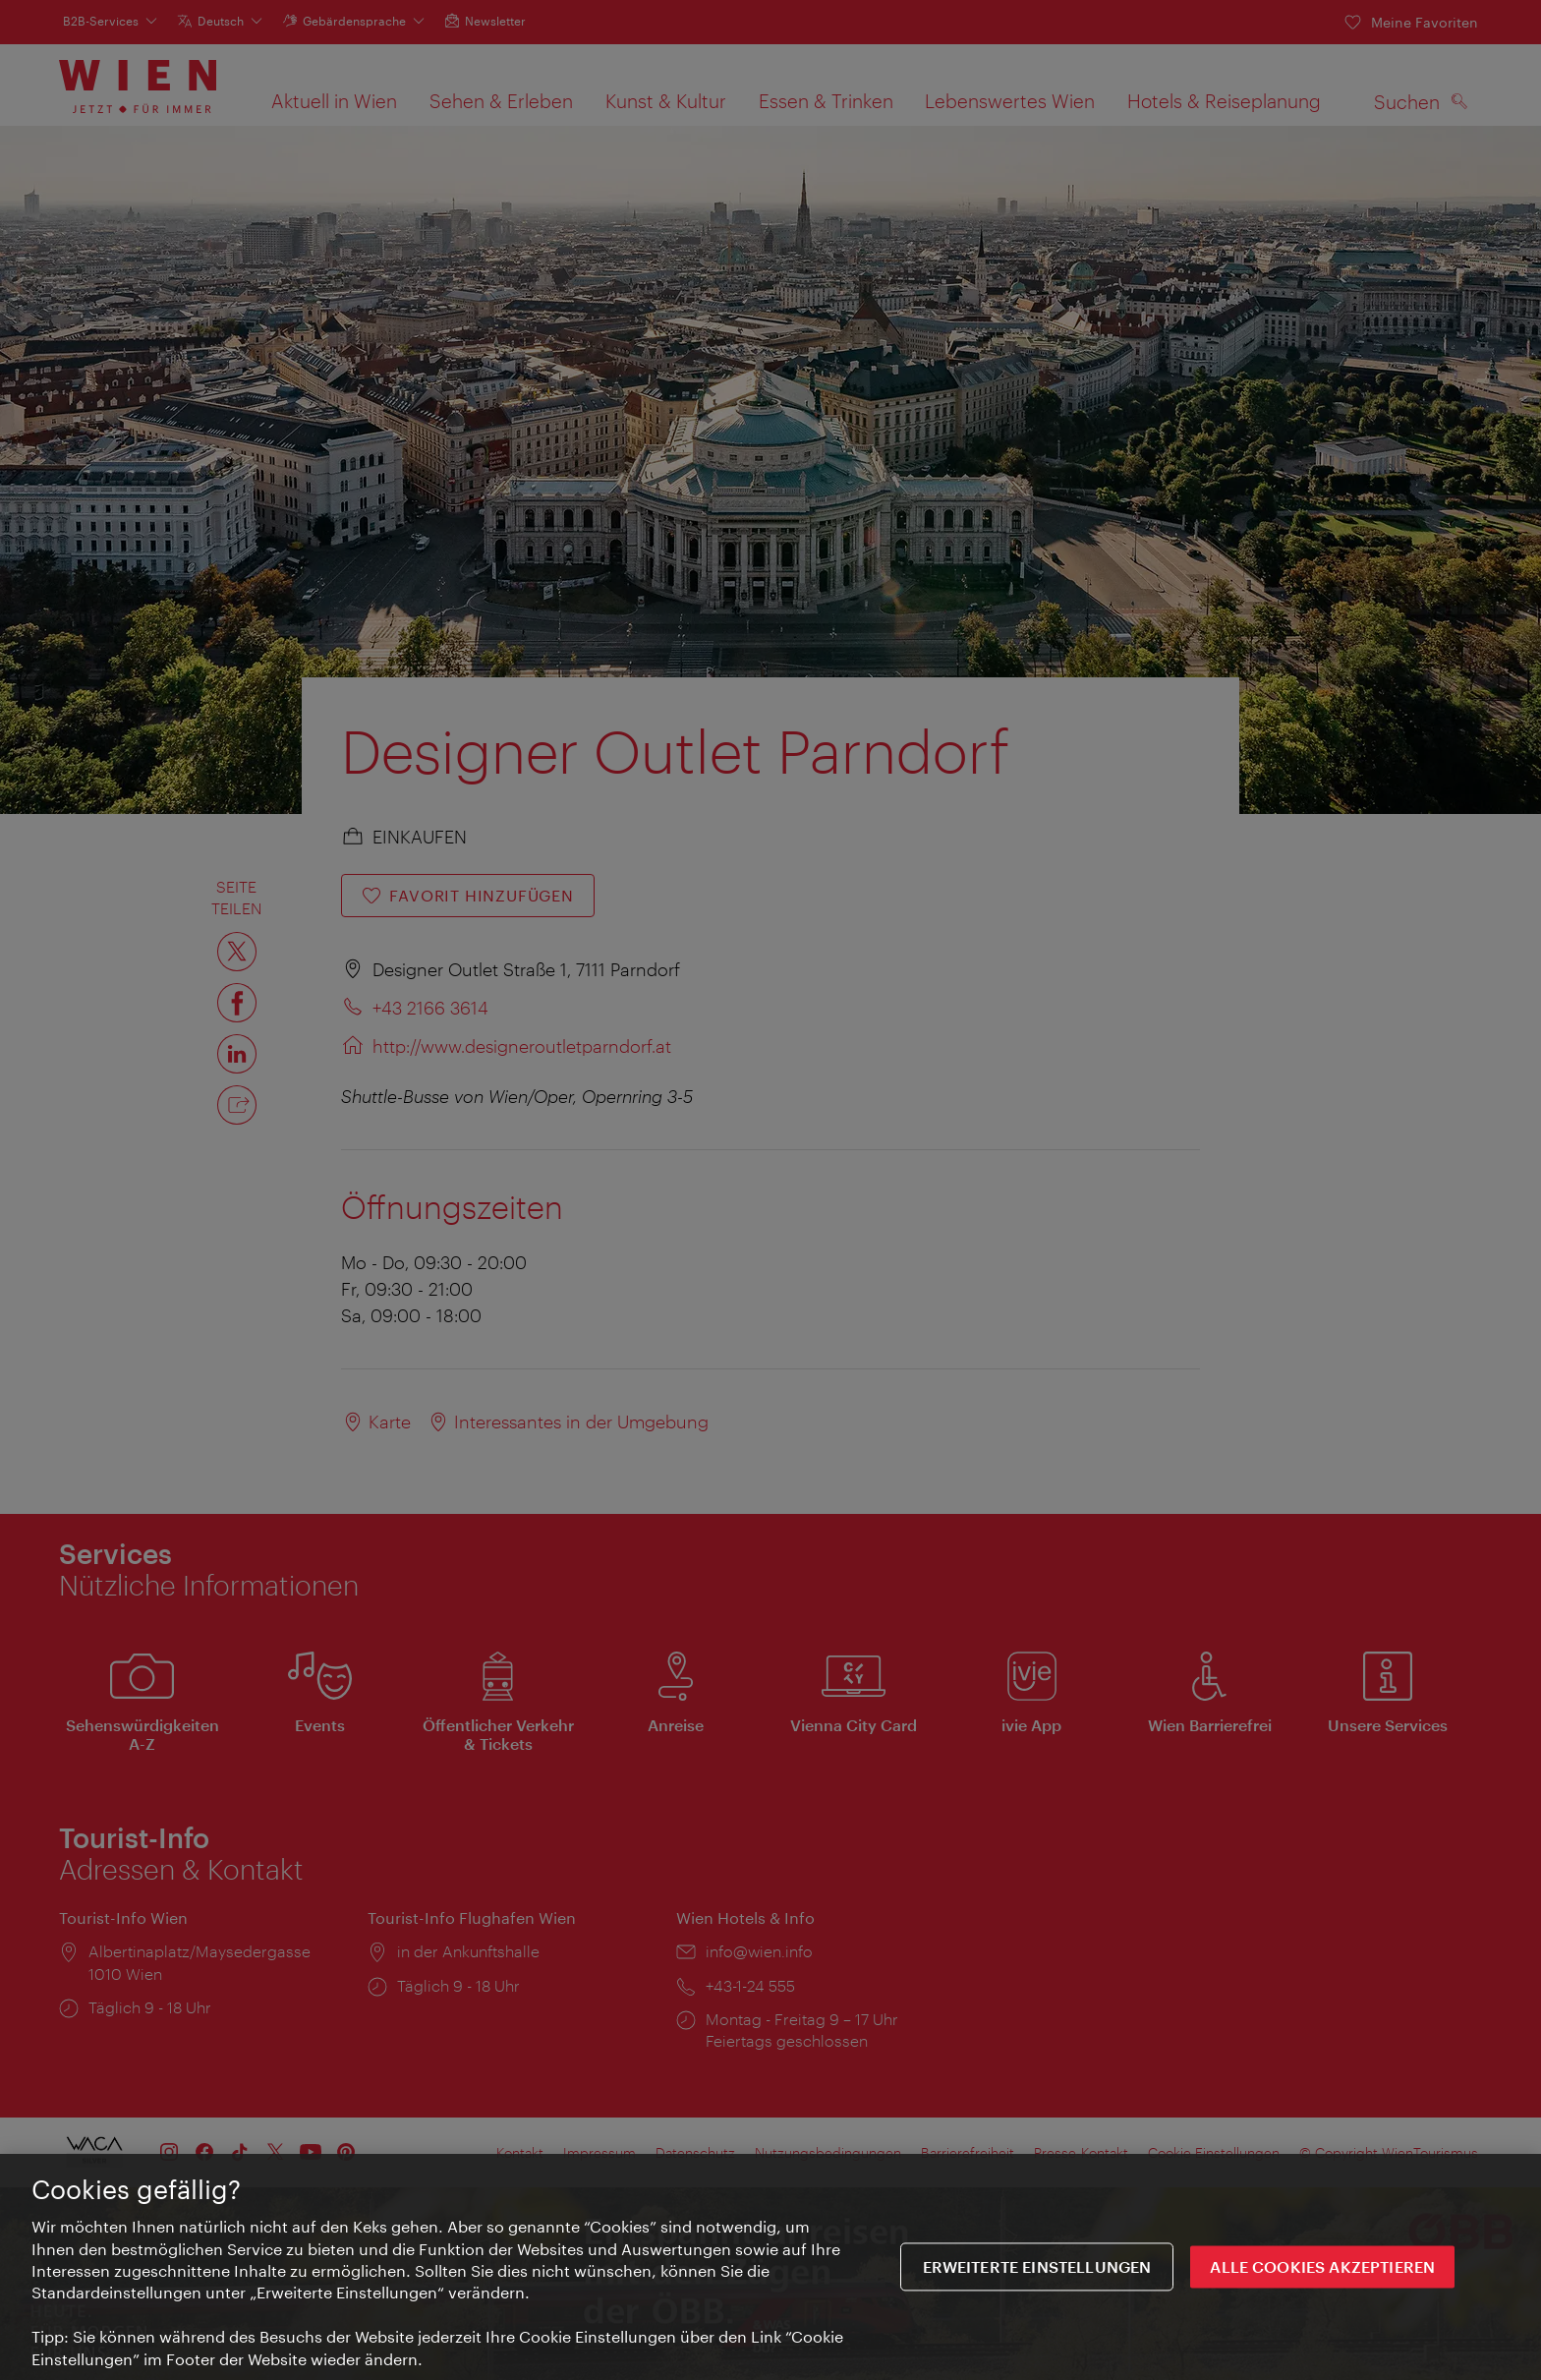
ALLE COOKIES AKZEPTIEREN (1322, 2269)
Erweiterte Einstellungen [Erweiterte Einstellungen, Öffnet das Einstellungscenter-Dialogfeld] (1037, 2269)
